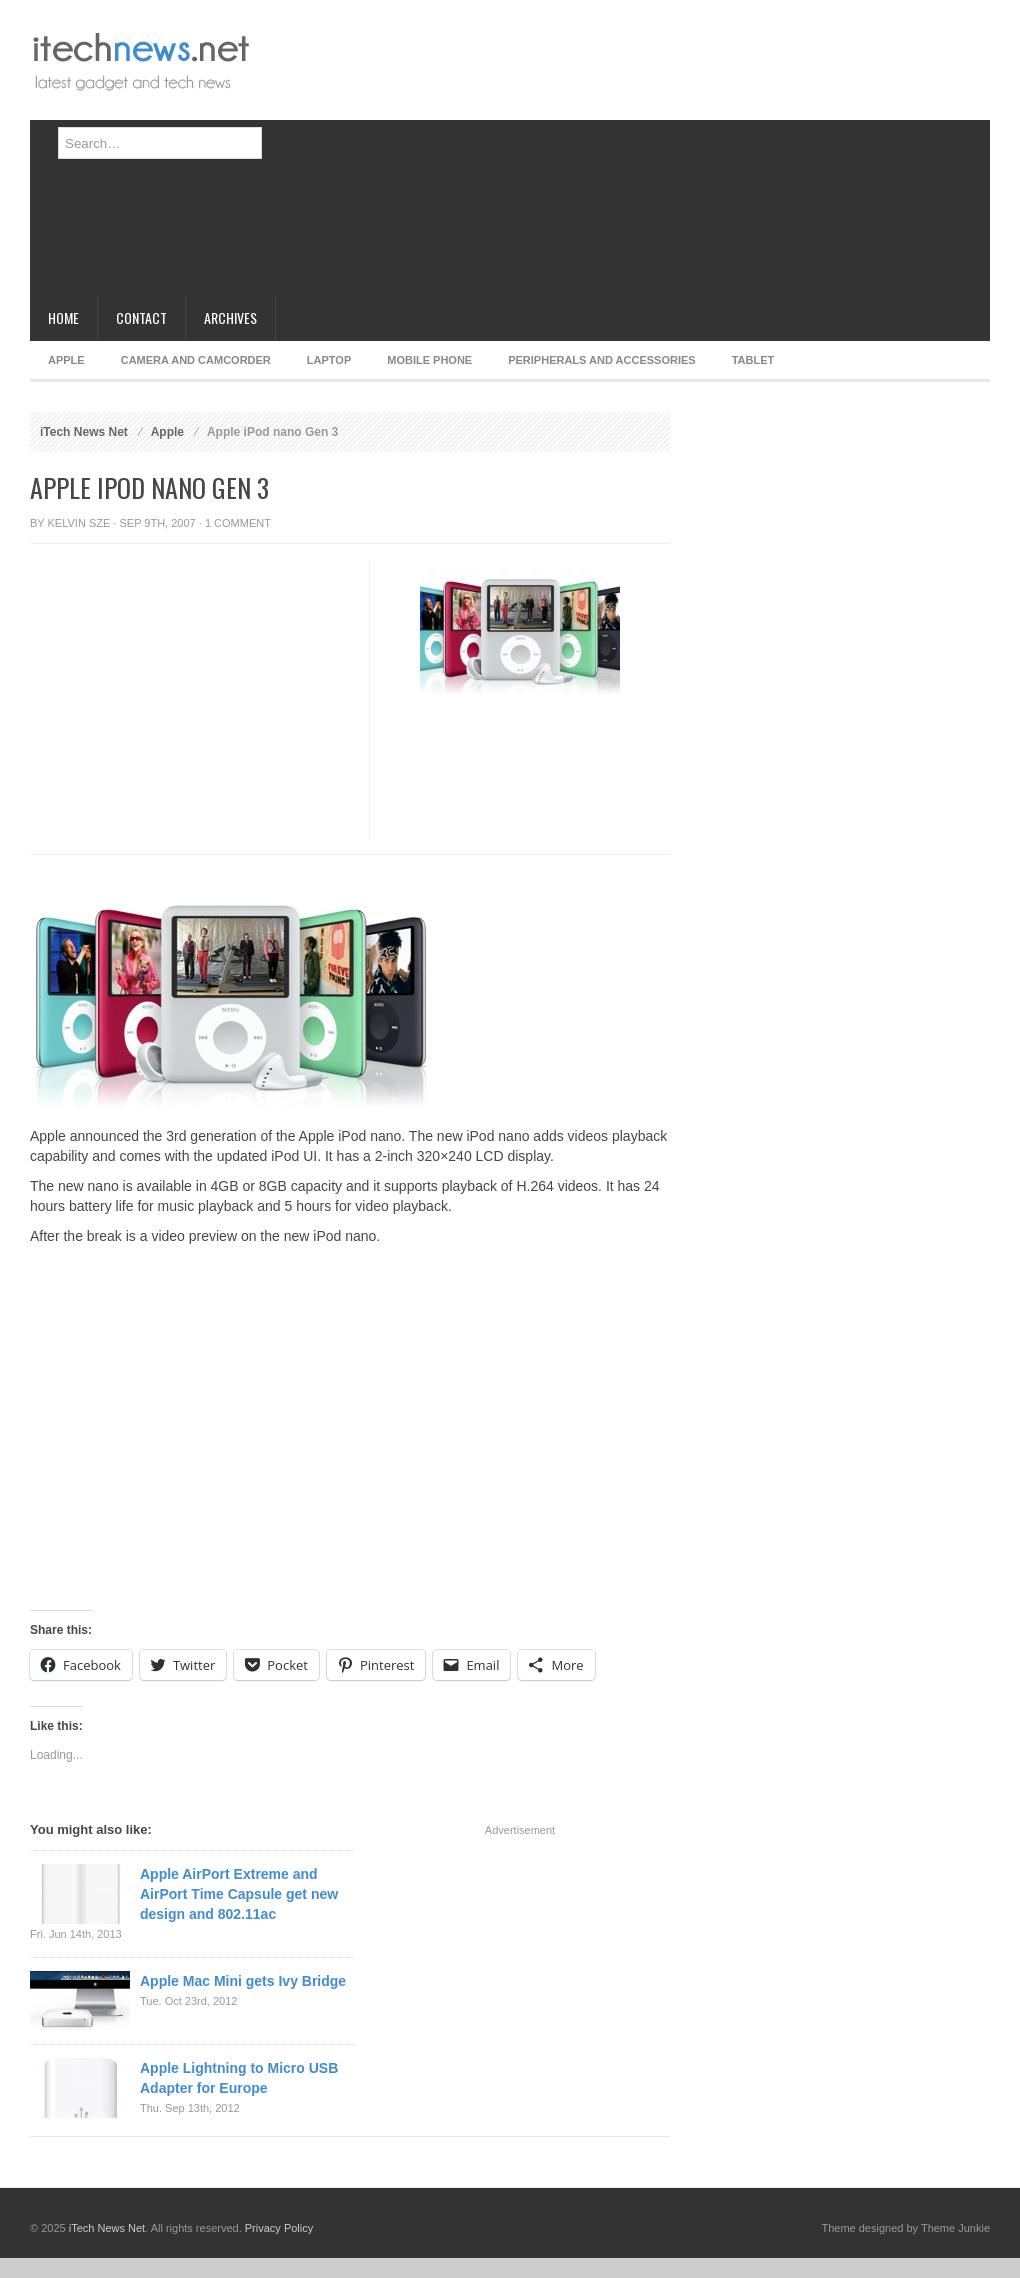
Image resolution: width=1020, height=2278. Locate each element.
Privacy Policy (279, 2228)
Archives (230, 317)
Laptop (329, 360)
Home (63, 317)
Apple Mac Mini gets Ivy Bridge (243, 1981)
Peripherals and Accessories (601, 360)
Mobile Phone (429, 360)
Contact (141, 317)
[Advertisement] (542, 155)
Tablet (753, 360)
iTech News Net (84, 432)
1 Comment (238, 523)
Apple (66, 360)
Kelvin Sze (79, 523)
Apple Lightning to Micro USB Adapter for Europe (239, 2078)
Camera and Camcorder (196, 360)
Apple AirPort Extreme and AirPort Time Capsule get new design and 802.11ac (239, 1894)
